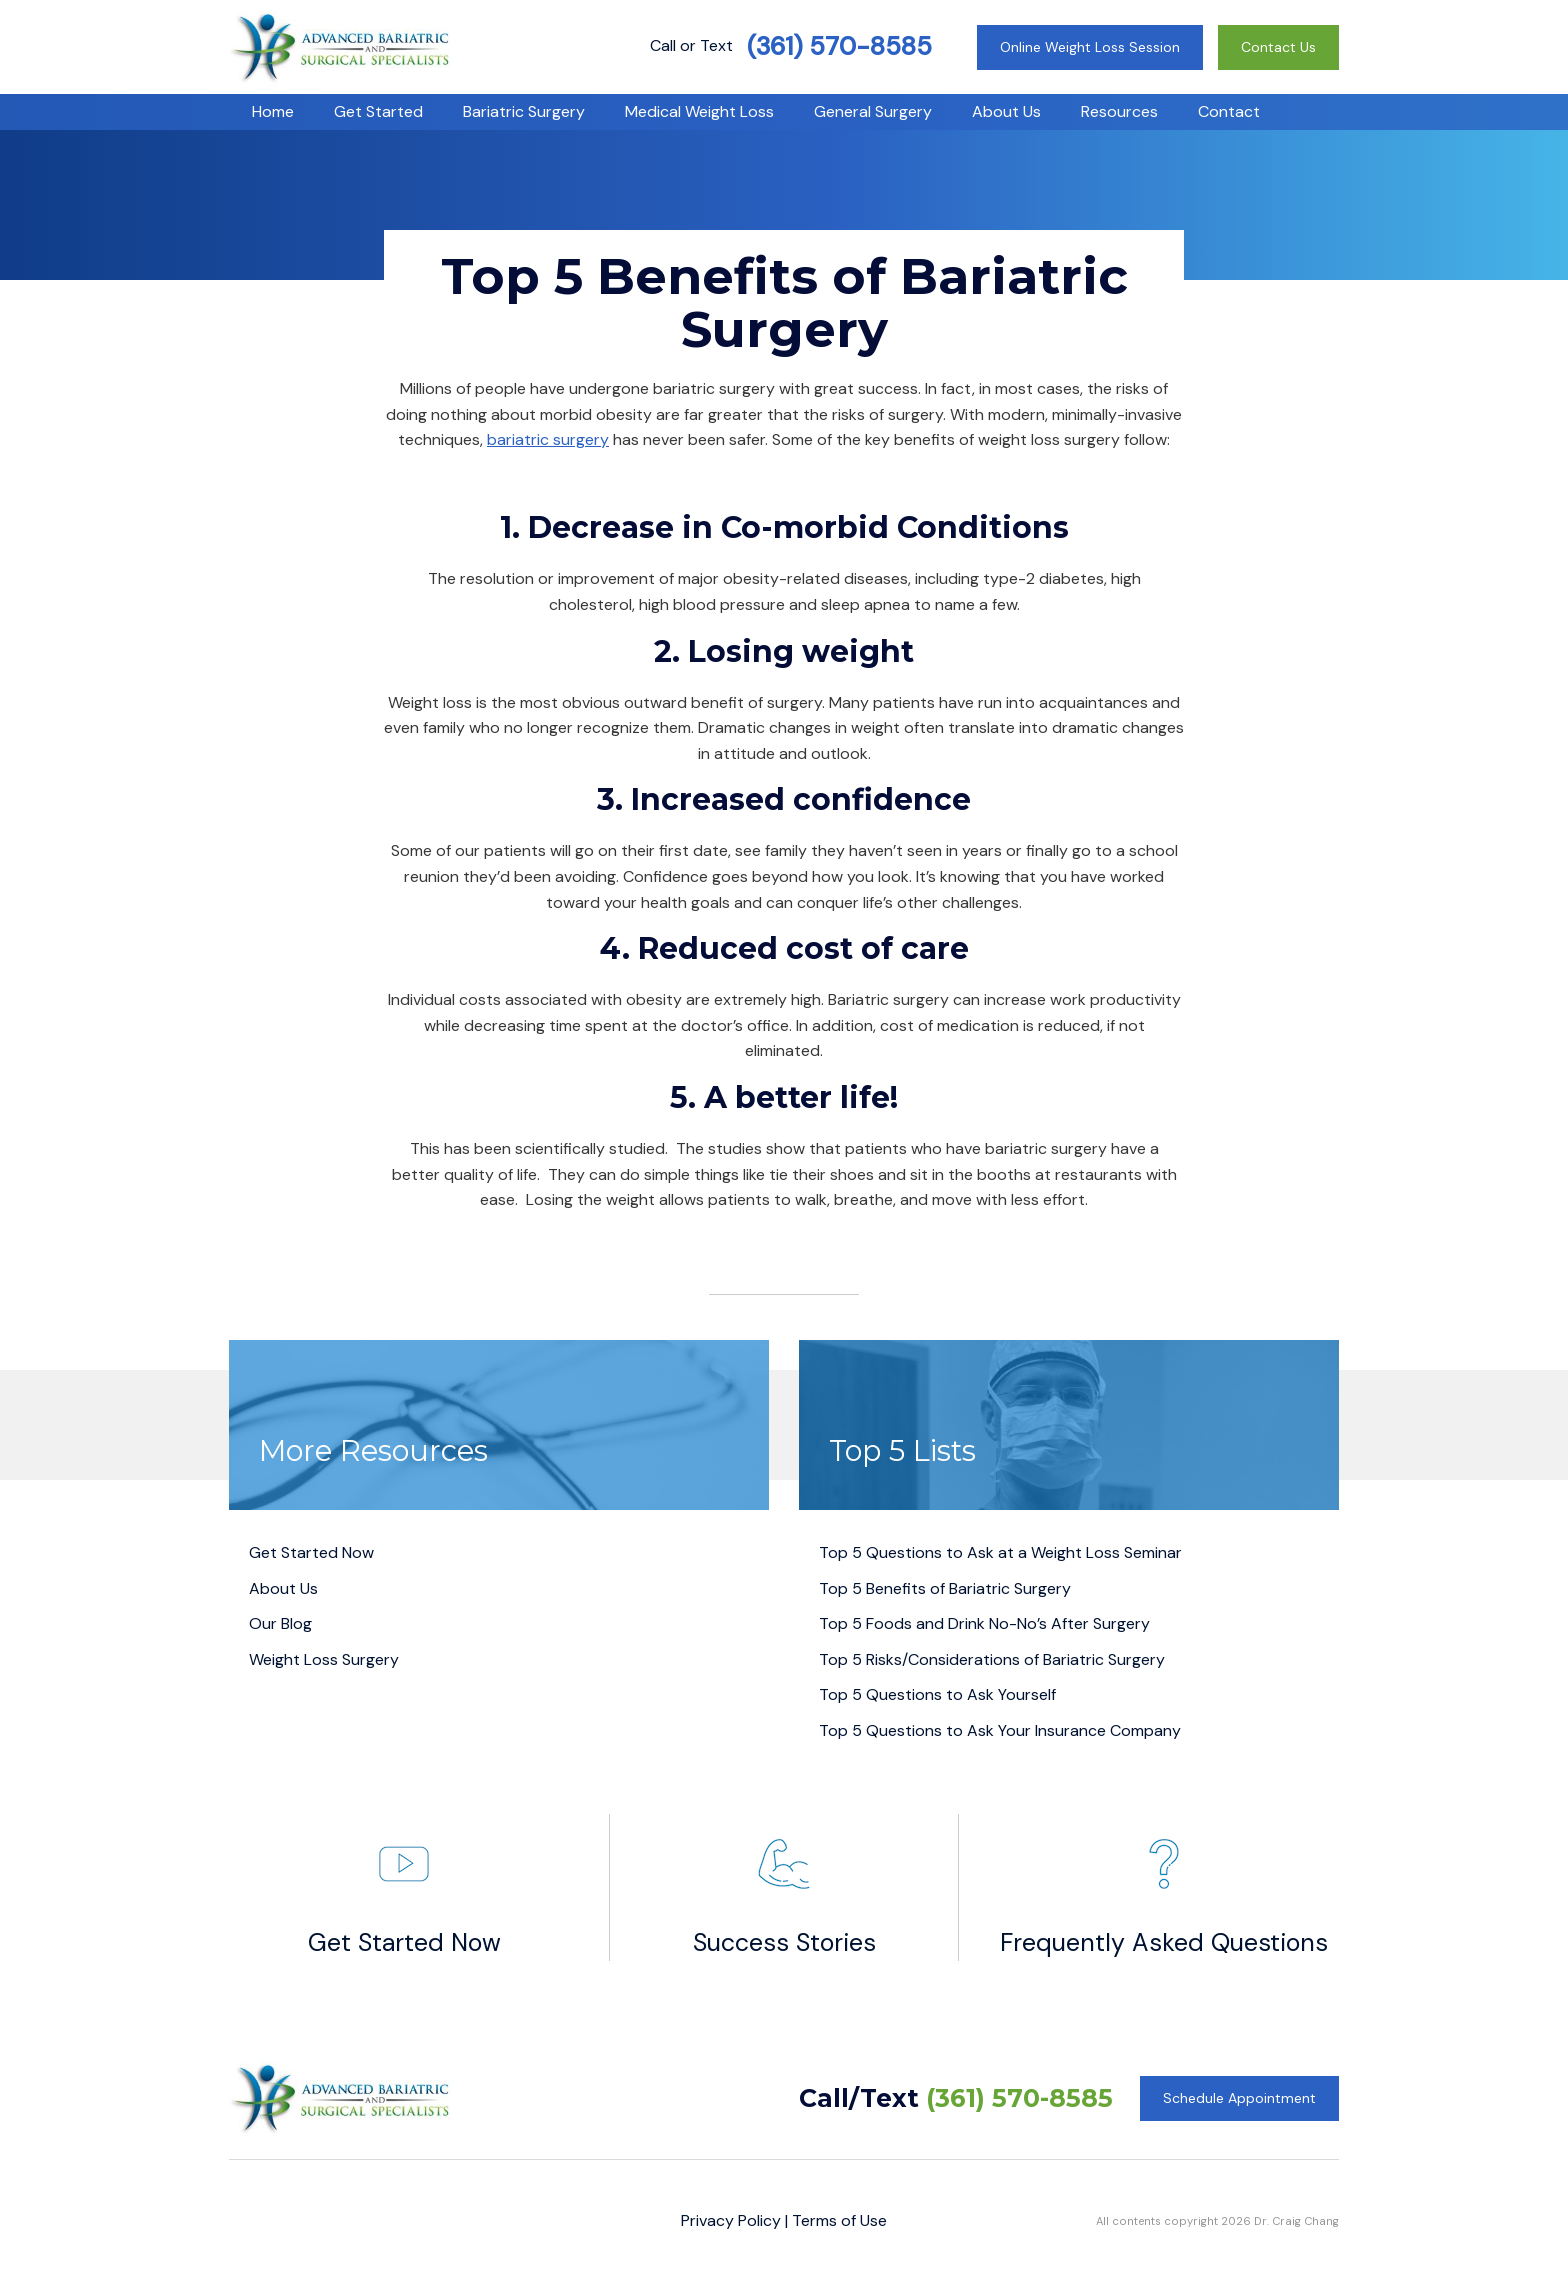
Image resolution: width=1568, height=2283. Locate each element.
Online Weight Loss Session (1090, 47)
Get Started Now (311, 1552)
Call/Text (956, 2098)
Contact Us (1278, 47)
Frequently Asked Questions (1164, 1886)
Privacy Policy (731, 2220)
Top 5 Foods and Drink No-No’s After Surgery (984, 1623)
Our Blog (280, 1623)
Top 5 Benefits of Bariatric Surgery (945, 1588)
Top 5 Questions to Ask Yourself (937, 1694)
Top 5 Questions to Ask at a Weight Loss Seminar (1000, 1552)
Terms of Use (839, 2220)
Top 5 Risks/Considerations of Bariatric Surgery (992, 1659)
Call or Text (791, 45)
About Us (283, 1588)
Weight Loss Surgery (324, 1659)
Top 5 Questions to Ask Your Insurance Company (1000, 1730)
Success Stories (784, 1886)
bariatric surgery (548, 439)
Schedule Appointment (1239, 2098)
